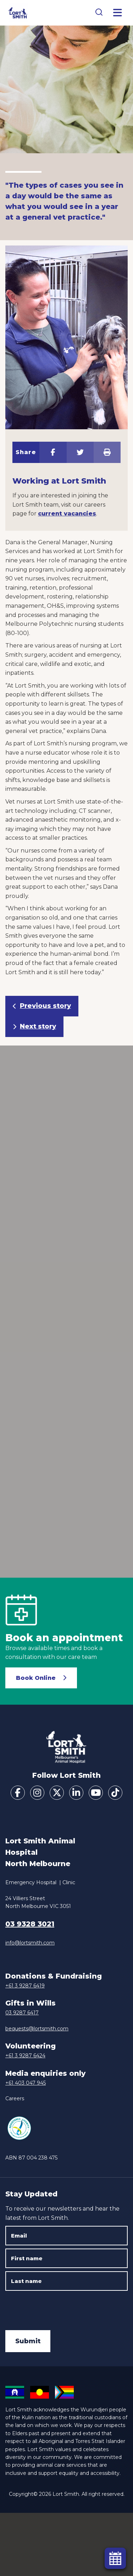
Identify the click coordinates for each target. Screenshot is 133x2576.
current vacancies (67, 513)
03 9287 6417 (22, 2012)
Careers (14, 2098)
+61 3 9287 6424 (25, 2055)
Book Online (36, 1678)
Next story (38, 1026)
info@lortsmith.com (30, 1943)
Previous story (45, 1006)
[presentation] (59, 2308)
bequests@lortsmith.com (36, 2028)
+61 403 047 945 (25, 2083)
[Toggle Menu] (118, 12)
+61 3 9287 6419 (25, 1985)
